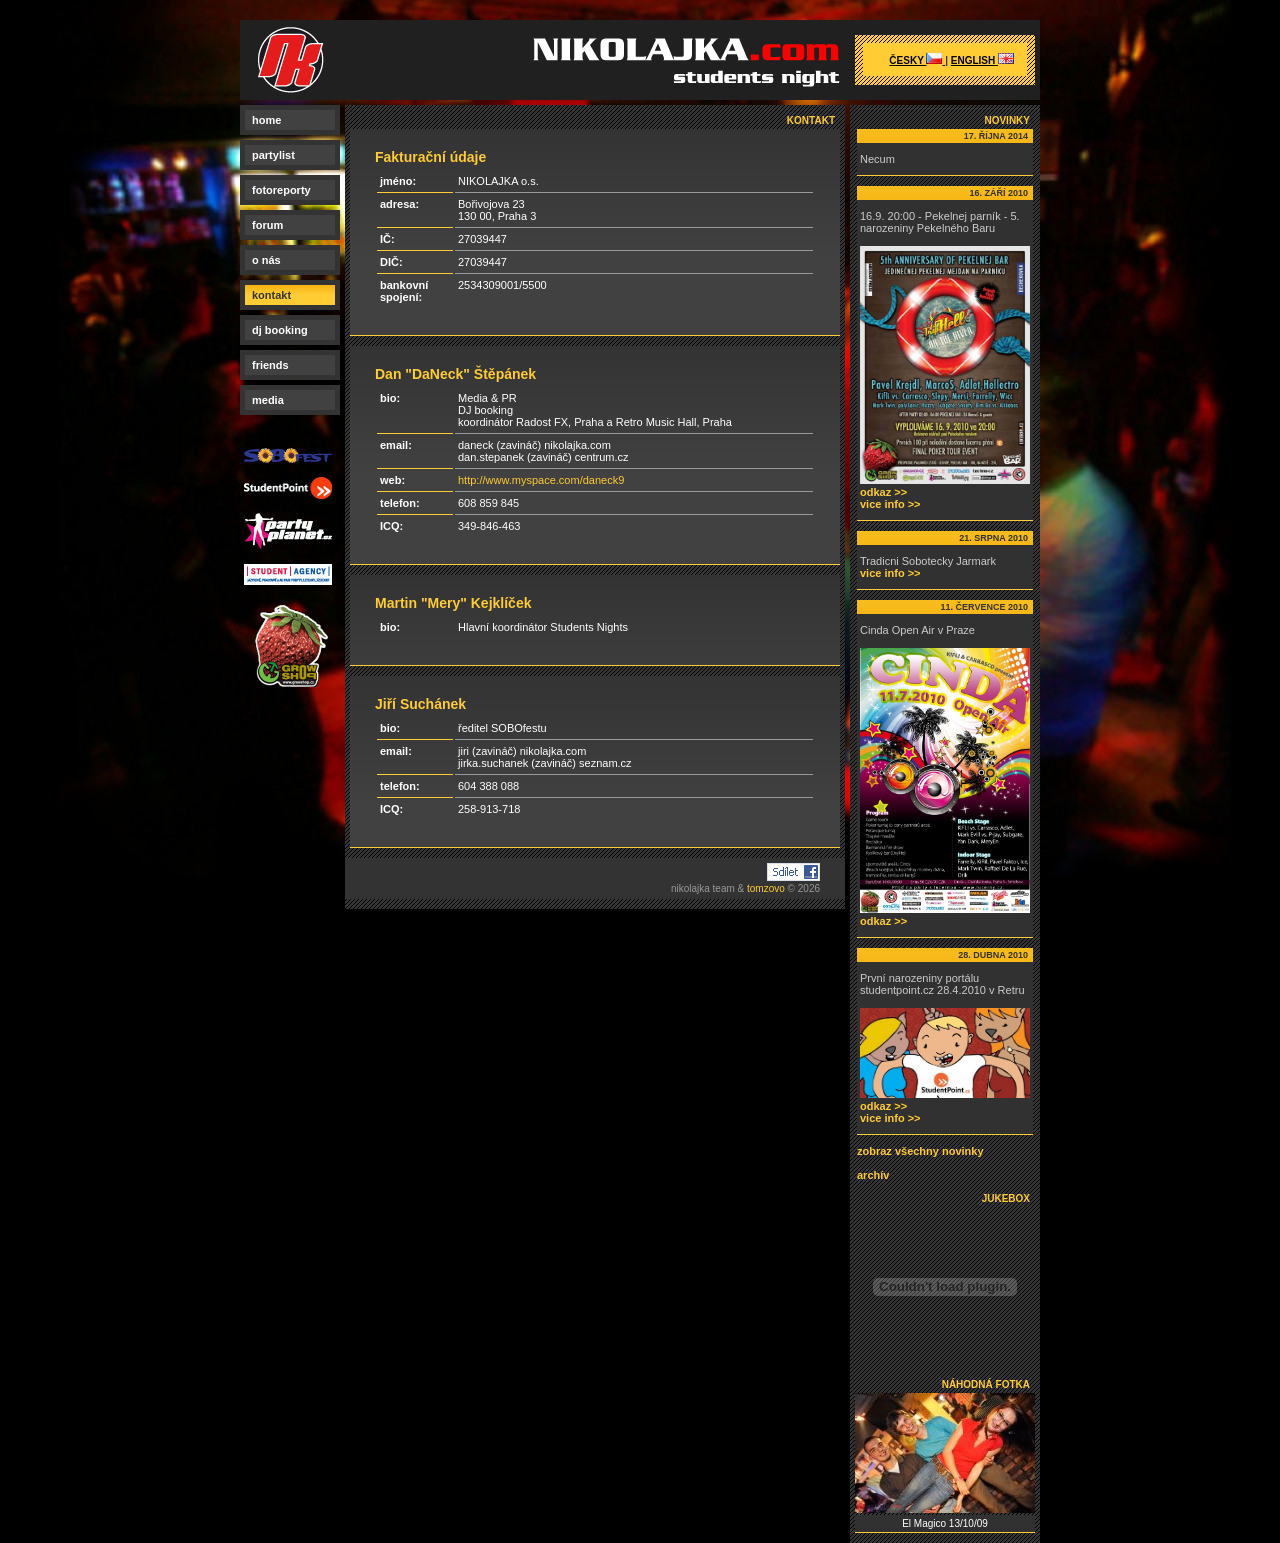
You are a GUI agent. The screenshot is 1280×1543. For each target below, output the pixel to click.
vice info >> (890, 504)
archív (873, 1175)
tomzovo (766, 888)
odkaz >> (883, 492)
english (982, 60)
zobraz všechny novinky (920, 1151)
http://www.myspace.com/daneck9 (541, 480)
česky (917, 60)
